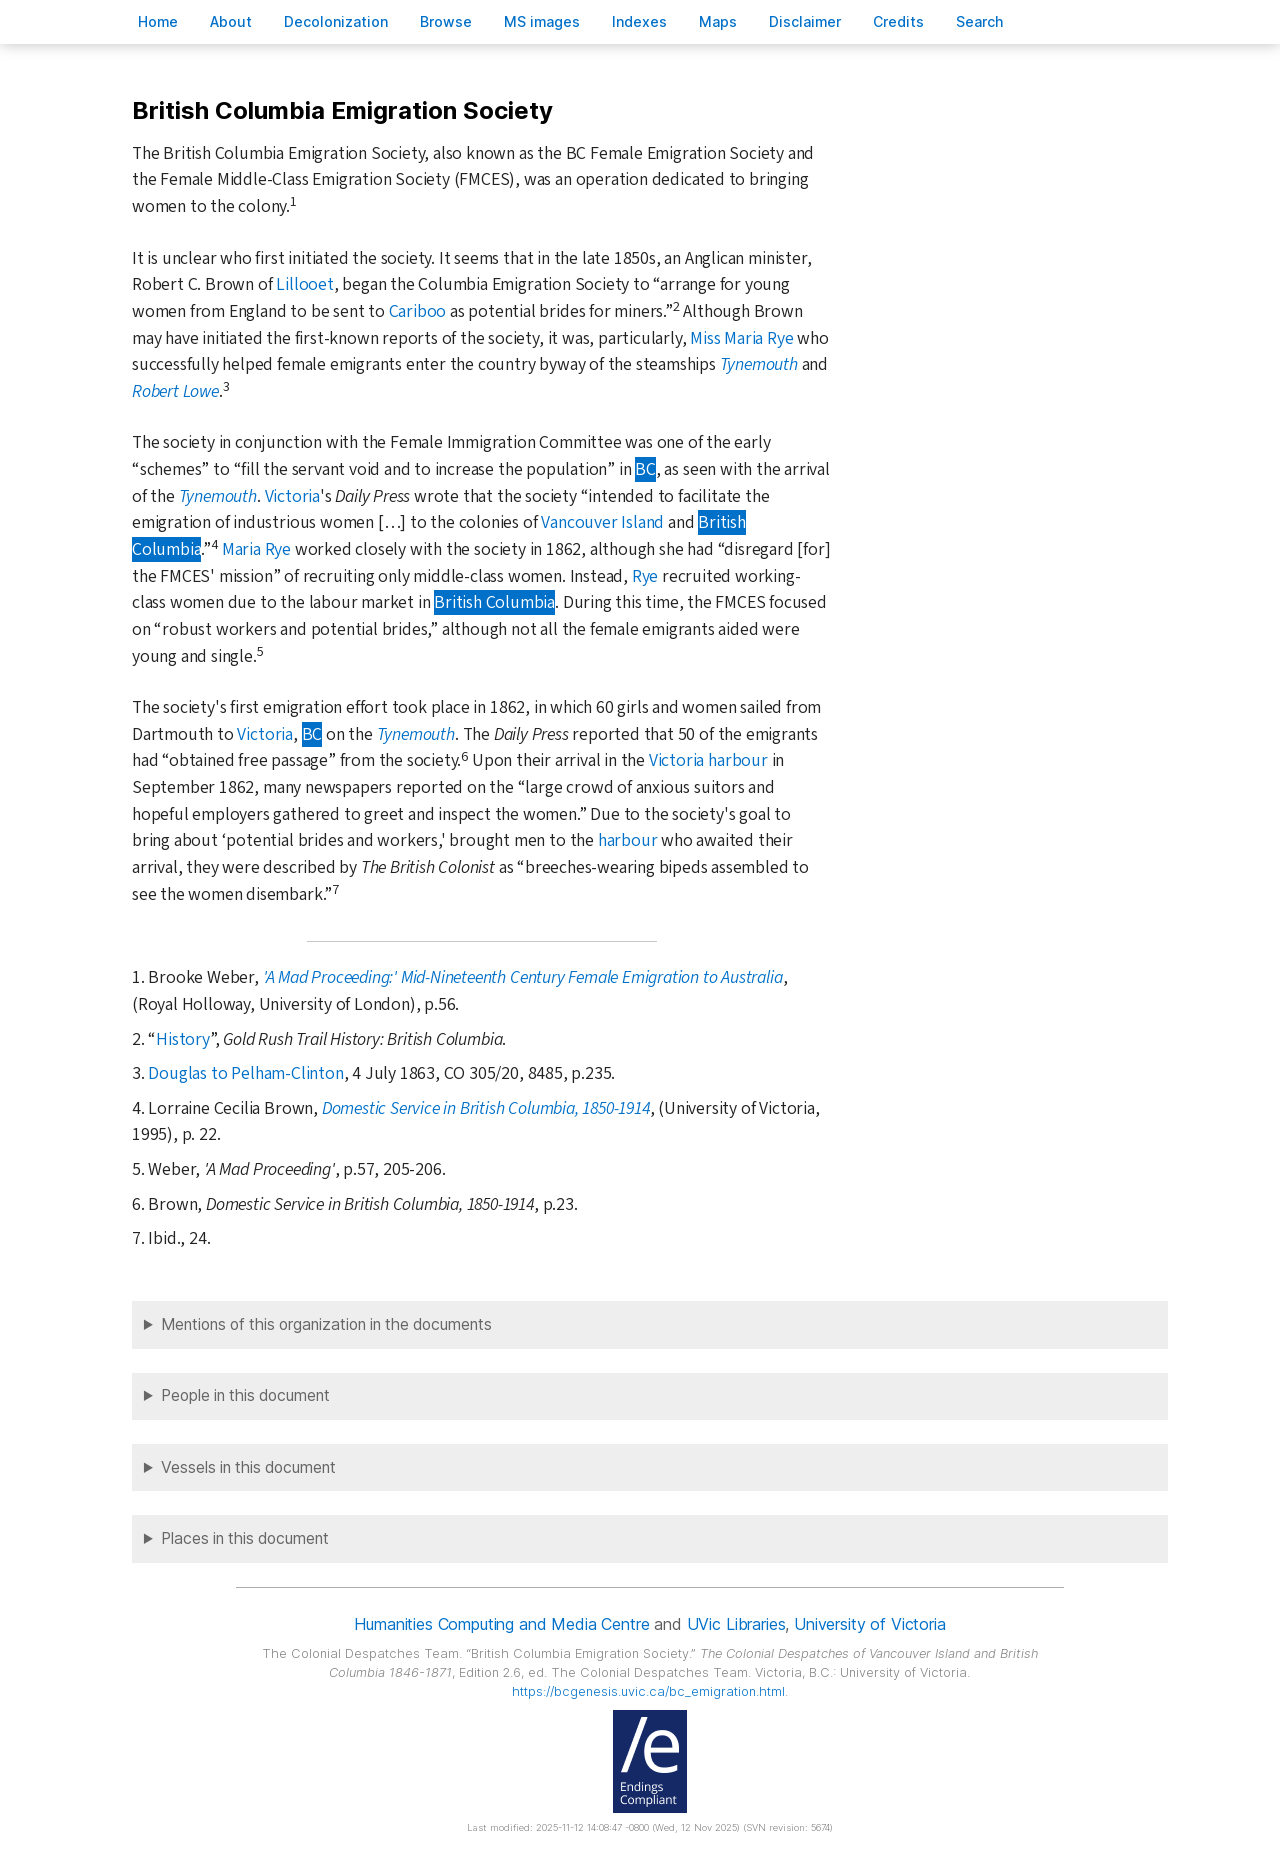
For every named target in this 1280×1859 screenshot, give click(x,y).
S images (542, 21)
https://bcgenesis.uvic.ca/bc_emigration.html (648, 1691)
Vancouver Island (602, 522)
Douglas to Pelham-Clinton (245, 1073)
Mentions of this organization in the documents (326, 1324)
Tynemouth (759, 364)
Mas (718, 21)
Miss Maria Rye (741, 338)
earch (980, 21)
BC (645, 469)
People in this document (245, 1395)
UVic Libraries (736, 1624)
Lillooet (304, 284)
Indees (639, 21)
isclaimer (805, 21)
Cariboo (418, 311)
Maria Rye (256, 549)
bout (231, 21)
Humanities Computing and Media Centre (501, 1624)
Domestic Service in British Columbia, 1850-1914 (486, 1108)
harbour (628, 840)
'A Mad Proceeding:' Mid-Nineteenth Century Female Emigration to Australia (523, 977)
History (183, 1039)
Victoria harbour (708, 760)
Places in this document (245, 1538)
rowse (446, 21)
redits (898, 21)
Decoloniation (336, 21)
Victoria (292, 496)
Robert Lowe (175, 391)
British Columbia (494, 602)
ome (158, 21)
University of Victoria (869, 1624)
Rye (645, 576)
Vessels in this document (248, 1467)
